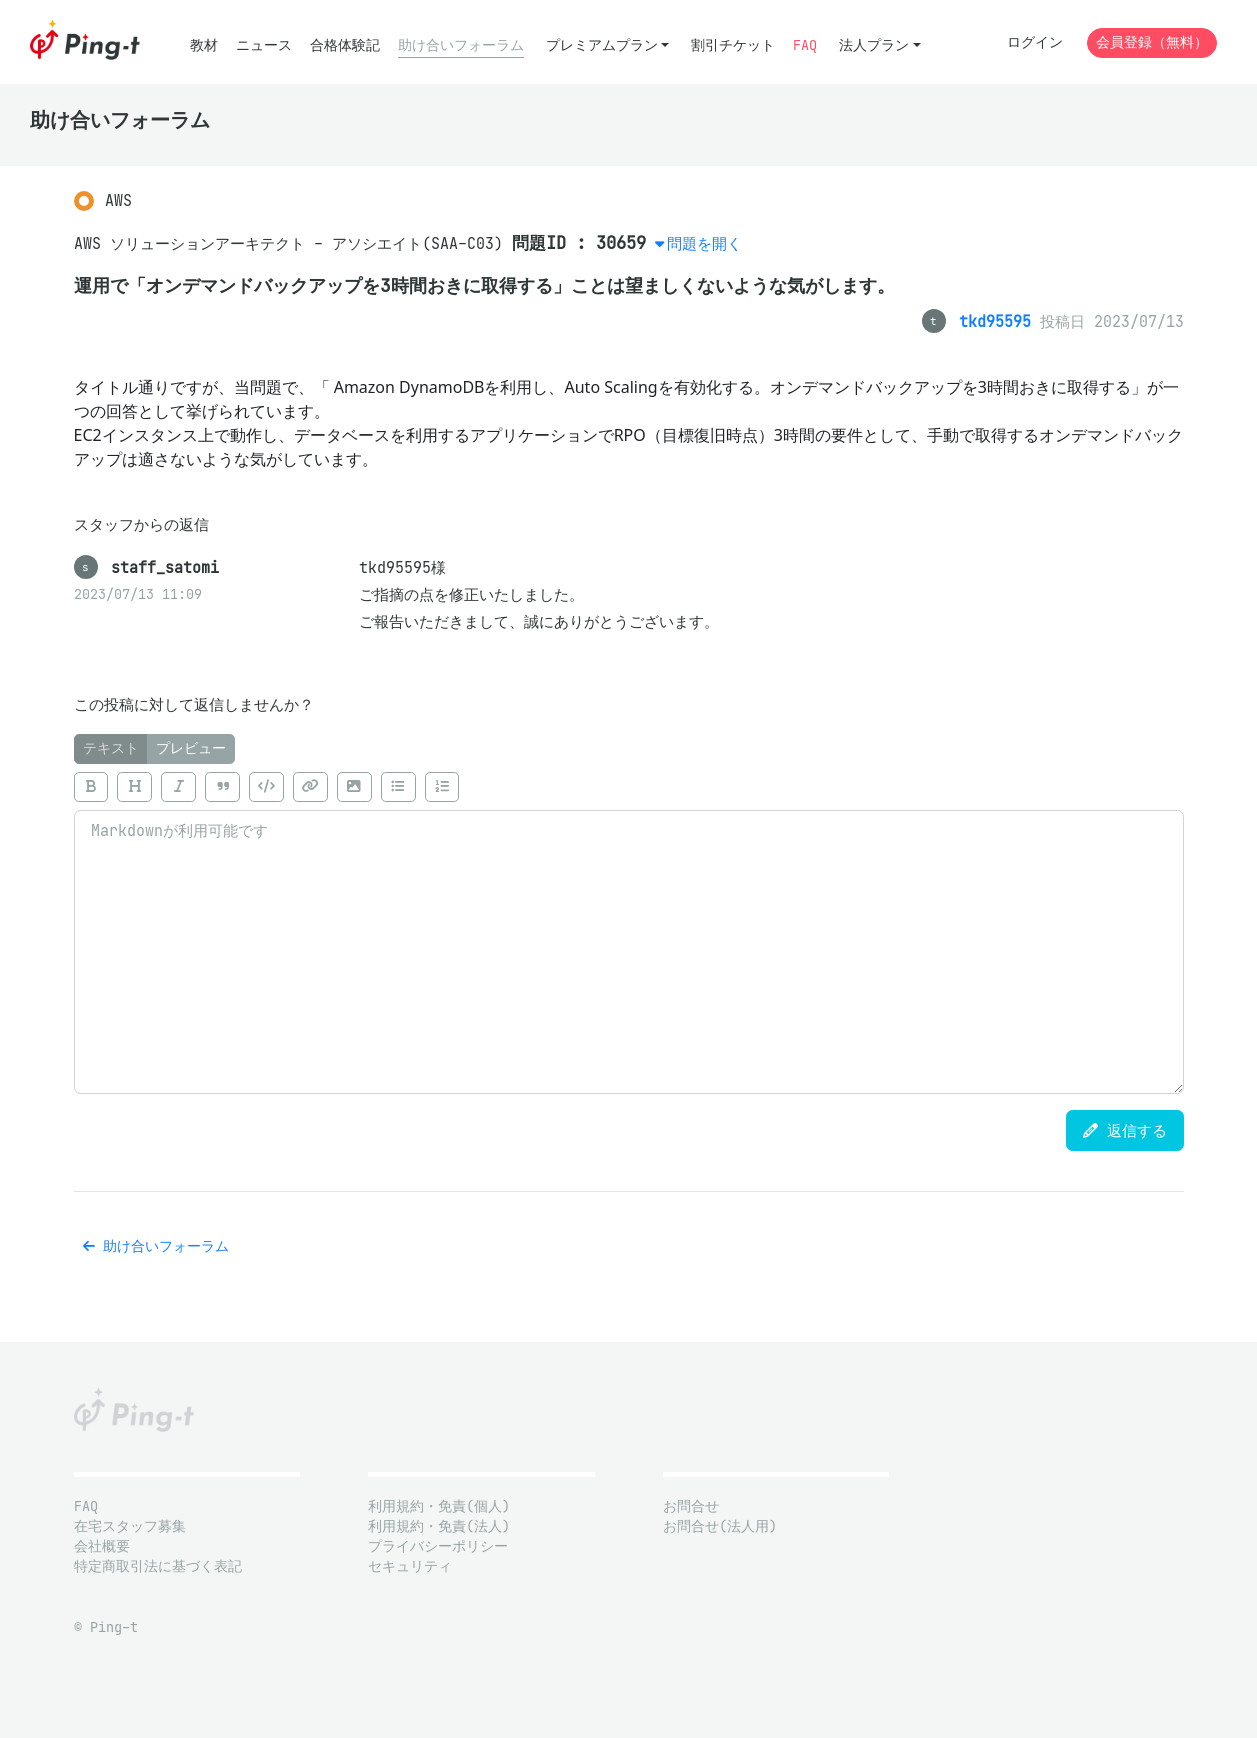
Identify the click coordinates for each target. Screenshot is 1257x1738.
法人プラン (874, 45)
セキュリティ (410, 1566)
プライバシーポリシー (438, 1546)
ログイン (1035, 42)
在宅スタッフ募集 (130, 1526)
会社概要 (102, 1546)
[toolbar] (629, 787)
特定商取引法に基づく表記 (158, 1566)
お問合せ (691, 1506)
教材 (204, 45)
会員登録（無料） (1152, 42)
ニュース (264, 45)
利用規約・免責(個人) (439, 1506)
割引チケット (733, 45)
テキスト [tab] (111, 748)
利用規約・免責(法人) (439, 1526)
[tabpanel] (629, 929)
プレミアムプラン (602, 45)
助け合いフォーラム (461, 45)
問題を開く (704, 243)
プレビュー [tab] (191, 748)
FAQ (805, 45)
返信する (1125, 1130)
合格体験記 (345, 45)
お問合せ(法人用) (720, 1526)
